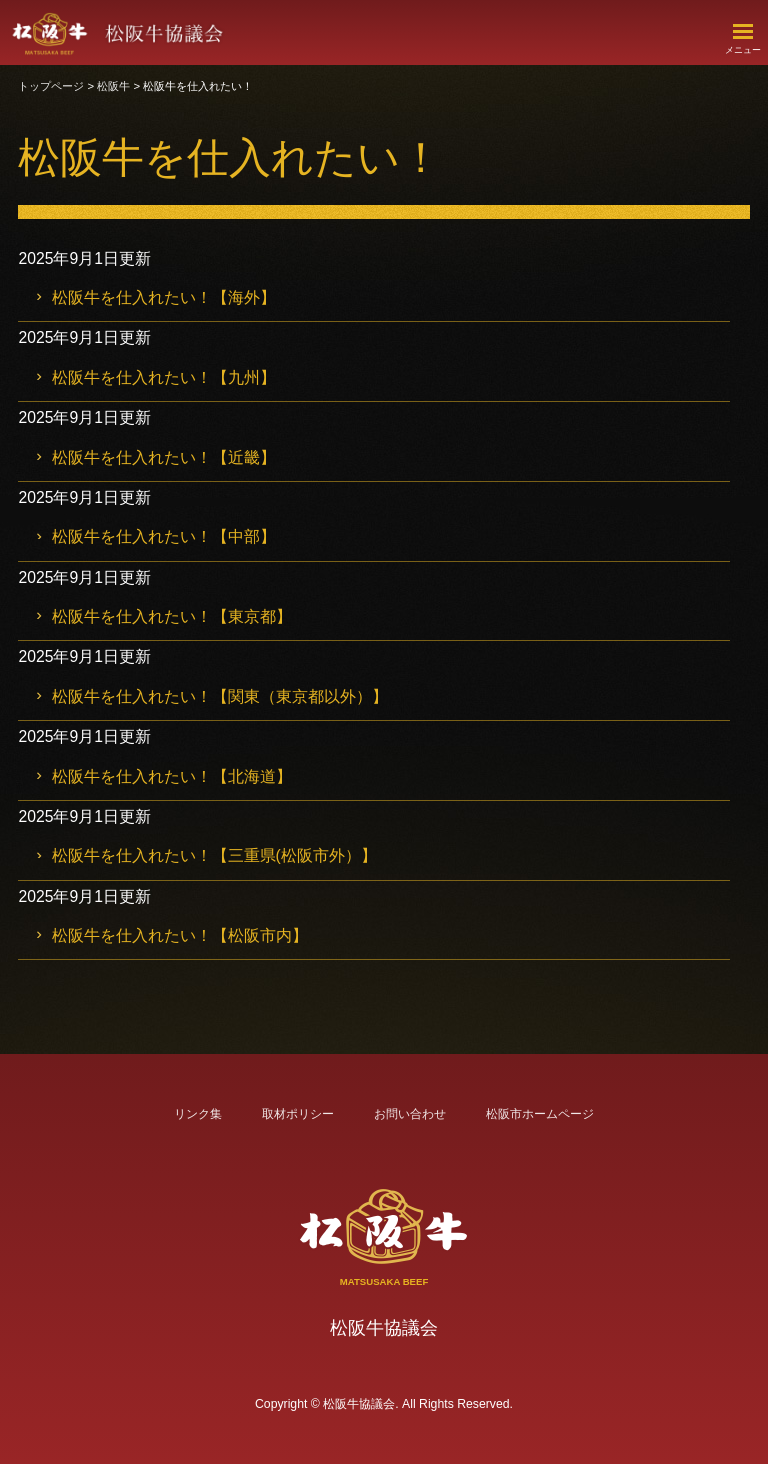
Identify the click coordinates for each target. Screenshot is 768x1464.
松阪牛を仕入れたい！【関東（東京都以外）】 (226, 696)
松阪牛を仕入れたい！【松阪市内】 (186, 935)
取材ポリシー (298, 1114)
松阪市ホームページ (540, 1114)
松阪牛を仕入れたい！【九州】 (170, 377)
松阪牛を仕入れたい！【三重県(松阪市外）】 (220, 855)
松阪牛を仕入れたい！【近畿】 (170, 457)
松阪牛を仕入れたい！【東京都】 (178, 616)
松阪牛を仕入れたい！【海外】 (170, 297)
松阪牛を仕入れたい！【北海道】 (178, 776)
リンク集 (198, 1114)
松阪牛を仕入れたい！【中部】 (170, 536)
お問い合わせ (410, 1114)
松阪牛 (120, 86)
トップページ (58, 86)
